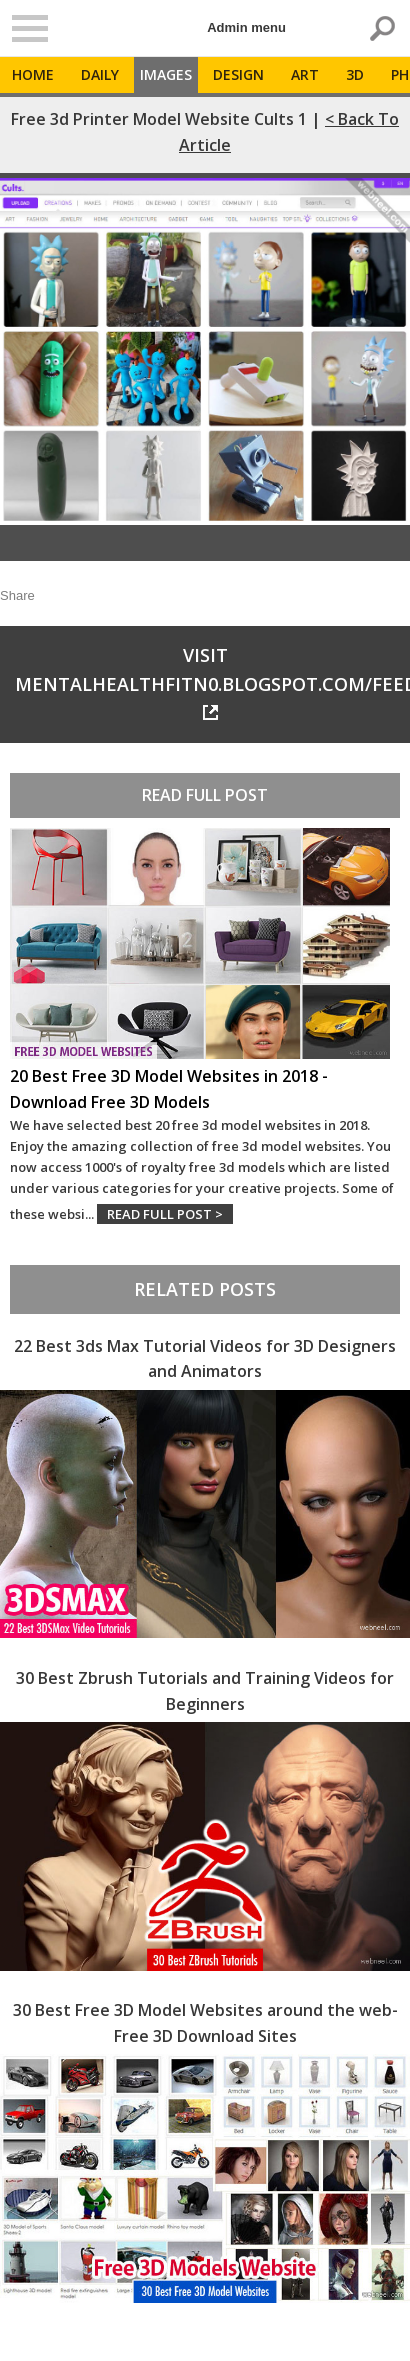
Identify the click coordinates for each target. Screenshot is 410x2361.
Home (33, 74)
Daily (100, 74)
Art (305, 74)
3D (355, 74)
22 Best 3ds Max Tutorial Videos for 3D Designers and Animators (205, 1359)
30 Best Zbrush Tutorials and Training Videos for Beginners (205, 1691)
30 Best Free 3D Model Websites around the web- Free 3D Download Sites (205, 2023)
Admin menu (246, 27)
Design (238, 74)
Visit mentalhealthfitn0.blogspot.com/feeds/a (212, 681)
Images (166, 74)
